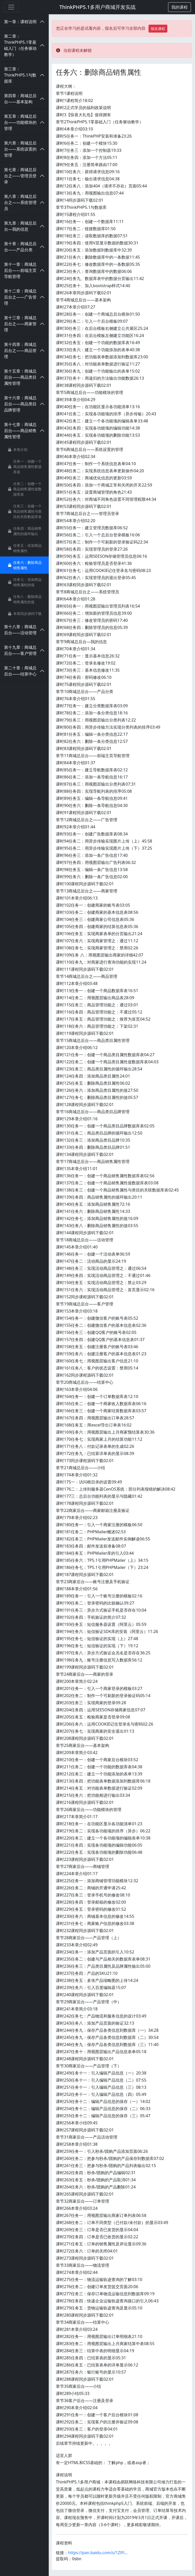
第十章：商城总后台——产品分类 (20, 247)
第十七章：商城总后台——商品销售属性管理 (20, 430)
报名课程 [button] (158, 28)
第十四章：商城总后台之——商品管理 (20, 350)
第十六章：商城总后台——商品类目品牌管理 (20, 404)
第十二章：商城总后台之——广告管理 (20, 297)
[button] (179, 7)
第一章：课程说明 (20, 21)
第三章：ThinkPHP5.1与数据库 (20, 75)
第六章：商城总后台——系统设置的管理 (20, 149)
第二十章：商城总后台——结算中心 (20, 671)
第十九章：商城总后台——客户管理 (20, 650)
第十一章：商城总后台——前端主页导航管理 (20, 270)
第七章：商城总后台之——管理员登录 (20, 176)
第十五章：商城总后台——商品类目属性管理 (20, 377)
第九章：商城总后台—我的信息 (20, 226)
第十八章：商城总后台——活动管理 (20, 630)
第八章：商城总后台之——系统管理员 (20, 202)
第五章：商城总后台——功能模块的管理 (20, 122)
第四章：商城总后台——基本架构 (20, 99)
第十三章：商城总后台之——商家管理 (20, 324)
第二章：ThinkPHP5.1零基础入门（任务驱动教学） (20, 45)
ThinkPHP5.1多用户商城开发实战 (97, 7)
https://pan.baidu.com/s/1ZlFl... (98, 2552)
